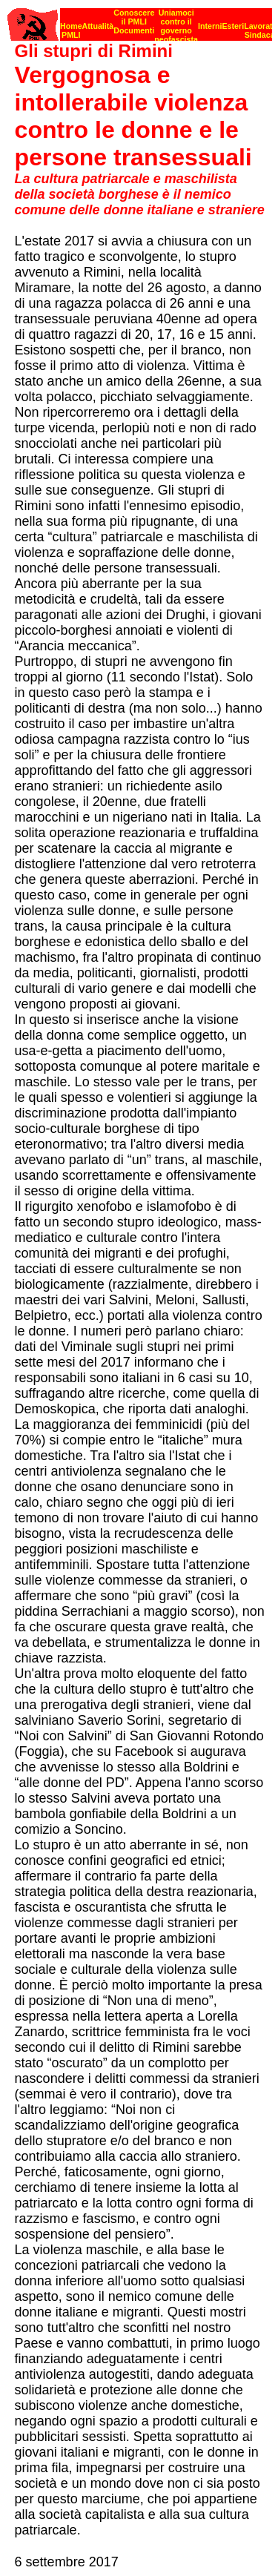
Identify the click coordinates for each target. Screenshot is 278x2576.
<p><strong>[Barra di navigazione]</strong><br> (139, 20)
